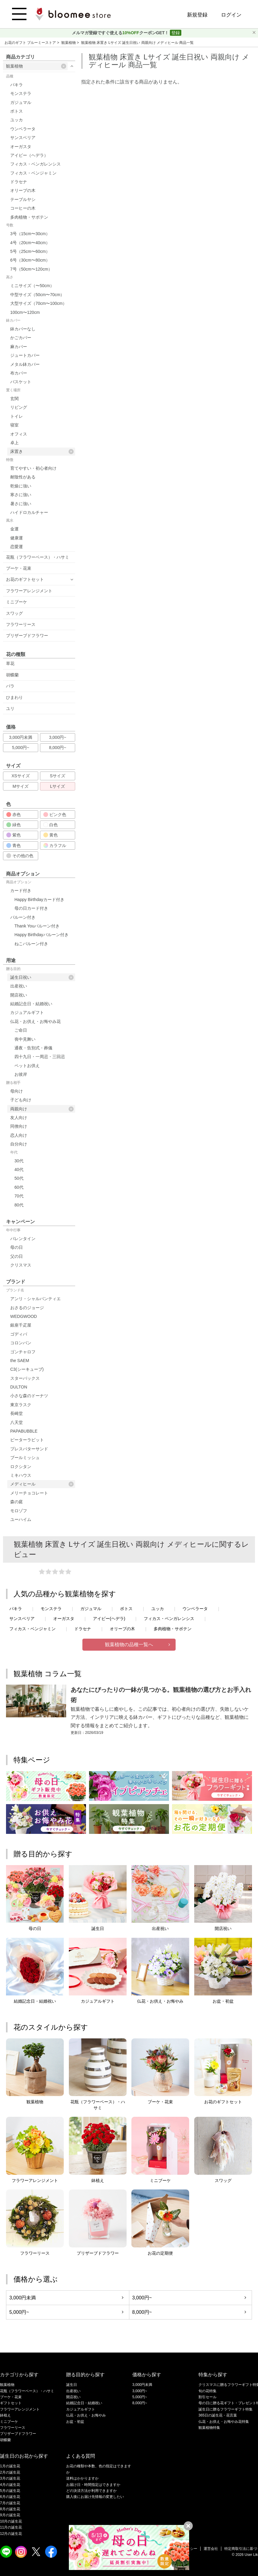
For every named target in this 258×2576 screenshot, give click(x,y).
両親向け (42, 1109)
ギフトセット (11, 2403)
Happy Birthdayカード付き (39, 899)
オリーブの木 (22, 190)
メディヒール (42, 1484)
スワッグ (14, 613)
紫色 (13, 835)
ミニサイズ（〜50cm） (32, 285)
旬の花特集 (207, 2391)
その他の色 (19, 855)
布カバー (18, 373)
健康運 (16, 538)
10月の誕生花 (11, 2521)
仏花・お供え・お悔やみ (86, 2415)
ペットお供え (27, 1065)
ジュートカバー (25, 355)
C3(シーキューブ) (27, 1369)
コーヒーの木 (22, 208)
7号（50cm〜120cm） (31, 269)
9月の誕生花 (10, 2515)
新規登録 (197, 15)
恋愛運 (16, 546)
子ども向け (20, 1099)
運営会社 (211, 2549)
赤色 (13, 814)
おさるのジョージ (27, 1307)
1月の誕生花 (10, 2466)
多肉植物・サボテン (29, 217)
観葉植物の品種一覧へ (129, 1644)
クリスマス (20, 1265)
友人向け (18, 1117)
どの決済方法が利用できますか (91, 2491)
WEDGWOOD (23, 1316)
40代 (18, 1169)
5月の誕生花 (10, 2491)
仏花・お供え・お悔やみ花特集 (223, 2422)
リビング (18, 407)
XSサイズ (20, 775)
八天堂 (16, 1422)
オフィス (18, 434)
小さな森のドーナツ (29, 1395)
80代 (18, 1205)
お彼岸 (20, 1074)
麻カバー (18, 346)
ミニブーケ (16, 601)
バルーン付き (22, 917)
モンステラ (20, 93)
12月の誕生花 (11, 2534)
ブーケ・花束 (18, 568)
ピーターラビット (27, 1439)
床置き (42, 451)
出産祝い (18, 986)
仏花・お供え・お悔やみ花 (35, 1021)
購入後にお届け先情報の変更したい (95, 2497)
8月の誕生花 (10, 2509)
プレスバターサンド (29, 1448)
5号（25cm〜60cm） (30, 251)
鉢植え (5, 2415)
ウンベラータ (22, 128)
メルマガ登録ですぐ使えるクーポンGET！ (121, 32)
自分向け (18, 1144)
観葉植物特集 (209, 2428)
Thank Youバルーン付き (37, 926)
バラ (10, 686)
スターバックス (25, 1378)
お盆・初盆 (75, 2422)
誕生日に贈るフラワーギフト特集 (225, 2409)
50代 (18, 1178)
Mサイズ (21, 786)
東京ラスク (20, 1404)
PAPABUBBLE (24, 1431)
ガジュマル (20, 102)
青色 (13, 845)
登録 (175, 32)
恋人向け (18, 1135)
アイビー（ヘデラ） (29, 155)
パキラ (16, 84)
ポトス (16, 111)
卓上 (14, 442)
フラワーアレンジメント (29, 590)
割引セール (207, 2397)
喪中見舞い (24, 1039)
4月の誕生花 (10, 2485)
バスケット (20, 381)
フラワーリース (20, 624)
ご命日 (20, 1030)
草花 (10, 663)
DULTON (18, 1387)
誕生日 (71, 2385)
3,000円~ (57, 737)
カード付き (20, 890)
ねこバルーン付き (31, 943)
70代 (18, 1196)
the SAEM (19, 1360)
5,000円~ (20, 747)
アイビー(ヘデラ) (109, 1618)
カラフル (54, 845)
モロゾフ (18, 1510)
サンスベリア (22, 137)
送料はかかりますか (82, 2478)
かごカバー (20, 337)
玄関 (14, 398)
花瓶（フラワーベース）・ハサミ (37, 557)
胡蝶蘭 (12, 674)
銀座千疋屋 (20, 1325)
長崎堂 (16, 1413)
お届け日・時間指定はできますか (93, 2485)
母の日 (16, 1247)
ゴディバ (18, 1334)
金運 (14, 528)
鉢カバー (13, 320)
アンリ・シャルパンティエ (35, 1298)
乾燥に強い (20, 486)
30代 (18, 1160)
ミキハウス (20, 1475)
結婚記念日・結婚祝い (31, 1003)
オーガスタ (20, 146)
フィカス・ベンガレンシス (35, 164)
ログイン (231, 15)
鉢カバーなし (22, 328)
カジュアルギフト (27, 1012)
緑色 (13, 824)
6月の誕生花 (10, 2497)
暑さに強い (20, 503)
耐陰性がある (22, 477)
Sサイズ (57, 775)
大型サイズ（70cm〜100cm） (38, 303)
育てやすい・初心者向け (33, 468)
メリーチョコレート (29, 1493)
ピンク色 (54, 814)
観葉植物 (69, 43)
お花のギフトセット (25, 579)
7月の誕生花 (10, 2503)
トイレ (16, 416)
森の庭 (16, 1501)
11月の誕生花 (11, 2527)
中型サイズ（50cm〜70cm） (37, 294)
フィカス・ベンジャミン (33, 173)
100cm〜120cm (25, 312)
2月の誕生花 (10, 2472)
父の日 (16, 1256)
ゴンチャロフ (22, 1351)
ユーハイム (20, 1519)
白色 (50, 824)
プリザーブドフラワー (27, 635)
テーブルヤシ (22, 199)
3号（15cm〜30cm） (30, 233)
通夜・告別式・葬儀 (33, 1047)
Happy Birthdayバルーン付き (41, 934)
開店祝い (18, 995)
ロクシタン (20, 1466)
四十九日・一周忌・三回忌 (39, 1056)
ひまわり (14, 697)
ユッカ (16, 119)
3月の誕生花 (10, 2478)
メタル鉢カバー (25, 364)
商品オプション (18, 882)
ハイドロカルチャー (29, 512)
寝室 (14, 425)
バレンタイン (22, 1238)
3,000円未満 (20, 737)
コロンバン (20, 1342)
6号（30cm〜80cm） (30, 260)
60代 (18, 1187)
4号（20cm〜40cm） (30, 242)
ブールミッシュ (25, 1457)
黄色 (50, 835)
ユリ (10, 708)
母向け (16, 1091)
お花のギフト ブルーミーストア (31, 43)
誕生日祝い (42, 977)
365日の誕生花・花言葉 (217, 2415)
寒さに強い (20, 494)
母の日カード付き (31, 908)
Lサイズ (57, 786)
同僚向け (18, 1126)
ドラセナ (18, 181)
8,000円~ (57, 747)
